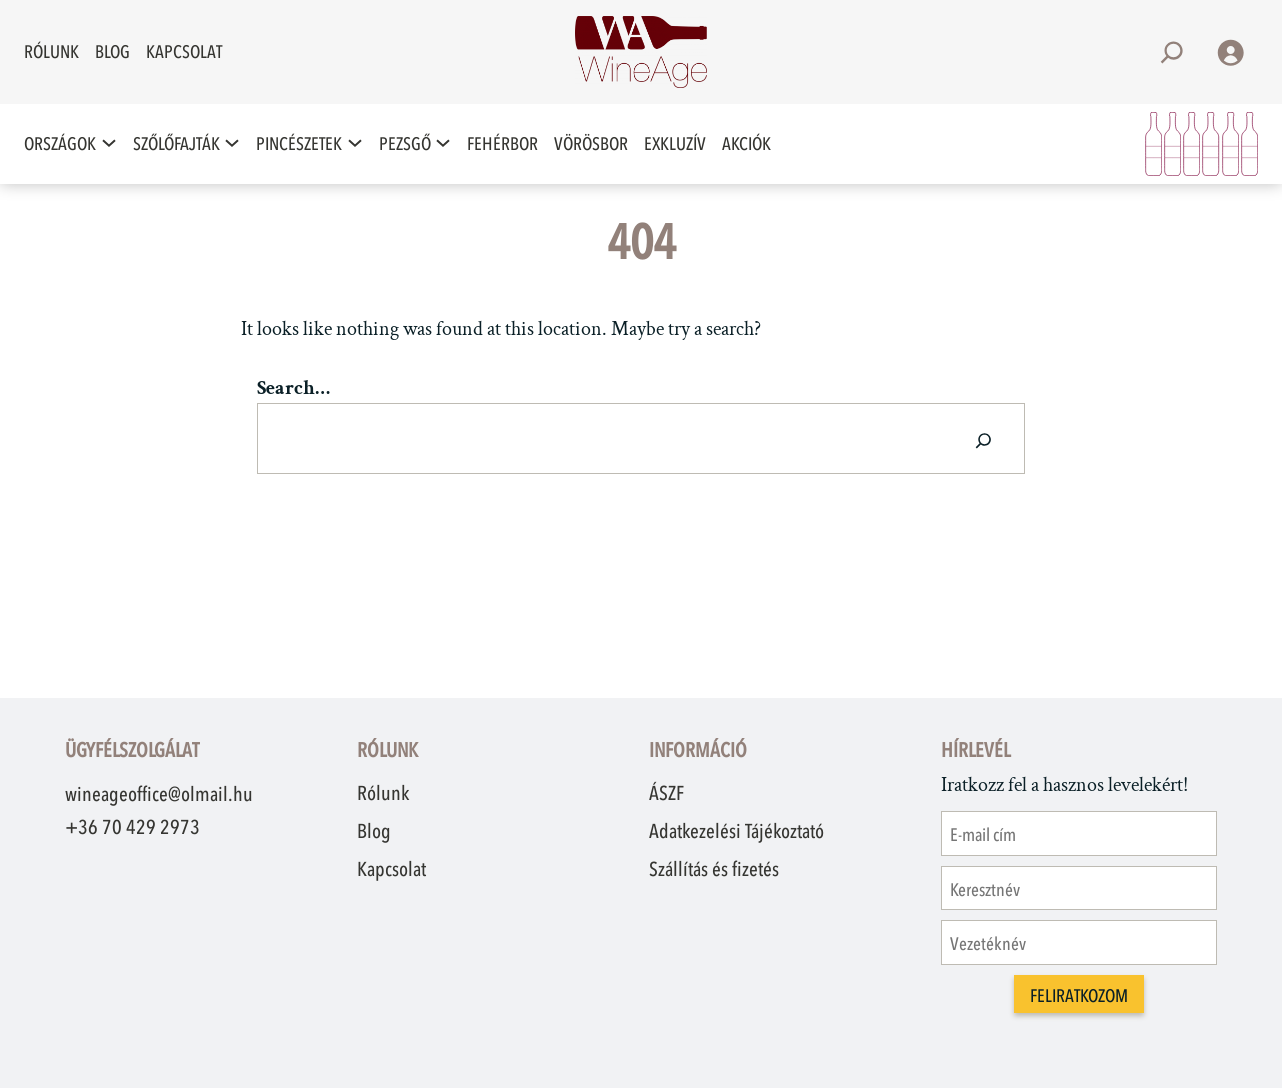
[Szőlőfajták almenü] (232, 143)
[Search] (983, 438)
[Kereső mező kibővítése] (1172, 52)
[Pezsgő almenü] (443, 143)
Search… (293, 388)
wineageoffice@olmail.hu (159, 794)
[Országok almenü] (109, 143)
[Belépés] (1230, 52)
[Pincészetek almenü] (355, 143)
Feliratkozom (1079, 996)
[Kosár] (1201, 144)
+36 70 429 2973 (132, 827)
